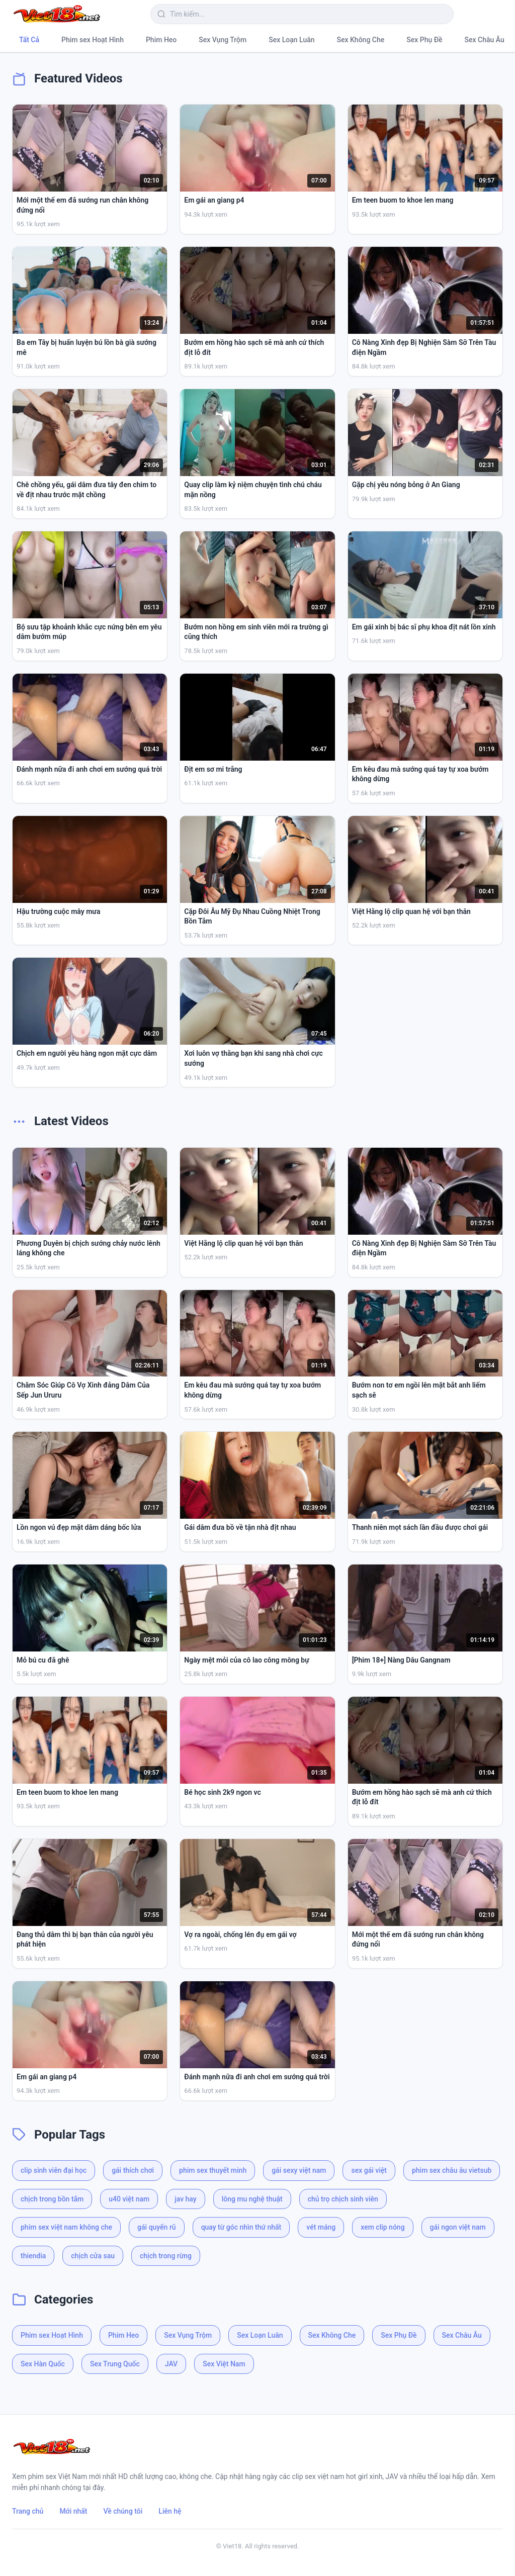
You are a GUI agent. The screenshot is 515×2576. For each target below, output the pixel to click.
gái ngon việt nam (458, 2227)
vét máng (320, 2227)
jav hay (185, 2199)
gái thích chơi (133, 2170)
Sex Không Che (361, 40)
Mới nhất (73, 2511)
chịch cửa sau (93, 2256)
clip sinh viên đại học (54, 2170)
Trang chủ (27, 2511)
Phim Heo (161, 40)
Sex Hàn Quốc (43, 2364)
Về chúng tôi (123, 2511)
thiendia (33, 2256)
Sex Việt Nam (224, 2364)
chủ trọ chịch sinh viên (343, 2199)
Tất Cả (29, 40)
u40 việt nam (129, 2199)
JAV (171, 2364)
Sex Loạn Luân (291, 40)
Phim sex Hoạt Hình (92, 40)
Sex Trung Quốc (115, 2364)
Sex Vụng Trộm (222, 40)
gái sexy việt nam (299, 2170)
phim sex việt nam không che (66, 2227)
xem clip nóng (382, 2227)
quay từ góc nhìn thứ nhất (241, 2227)
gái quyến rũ (156, 2227)
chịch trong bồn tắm (52, 2199)
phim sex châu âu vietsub (451, 2170)
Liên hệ (169, 2511)
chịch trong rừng (166, 2256)
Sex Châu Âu (484, 40)
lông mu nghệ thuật (252, 2199)
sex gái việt (368, 2170)
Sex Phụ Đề (424, 40)
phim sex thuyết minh (212, 2170)
